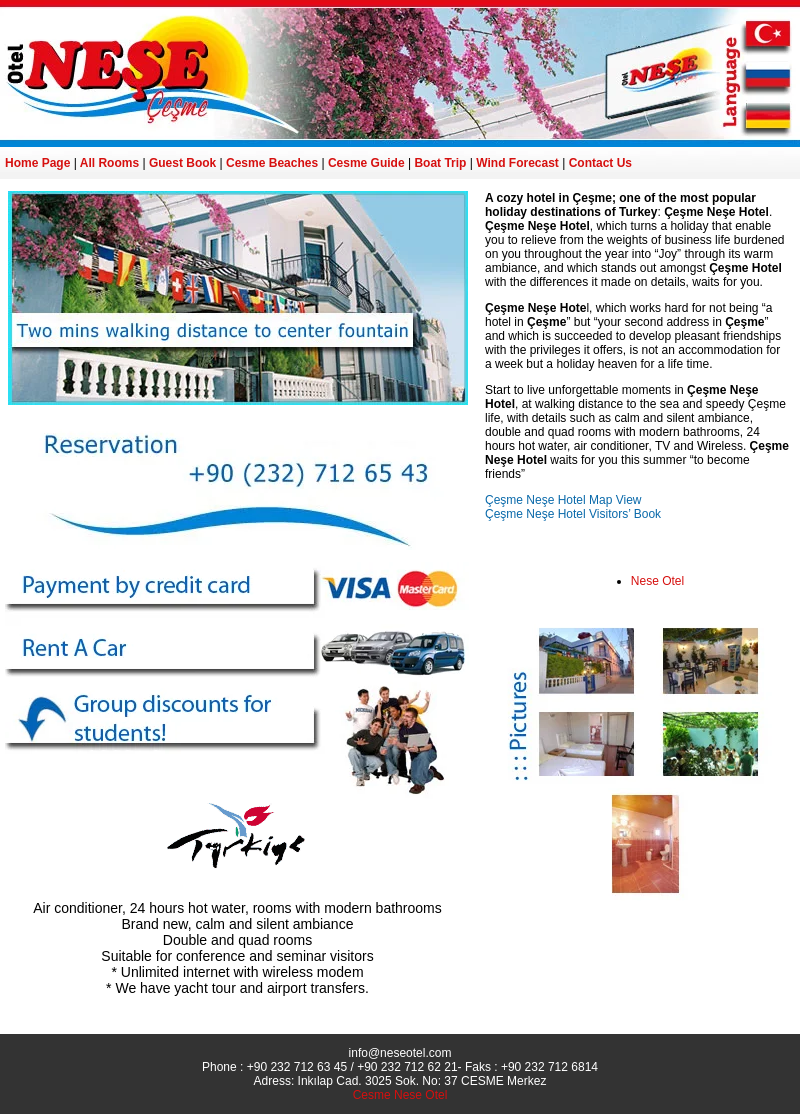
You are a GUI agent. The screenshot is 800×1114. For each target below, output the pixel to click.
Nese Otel (657, 581)
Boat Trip (440, 163)
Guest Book (182, 163)
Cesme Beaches (272, 163)
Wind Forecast (517, 163)
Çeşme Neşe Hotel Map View (563, 500)
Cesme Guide (366, 163)
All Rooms (109, 163)
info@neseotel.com (400, 1053)
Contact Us (600, 163)
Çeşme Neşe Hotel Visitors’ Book (573, 514)
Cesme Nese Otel (400, 1095)
